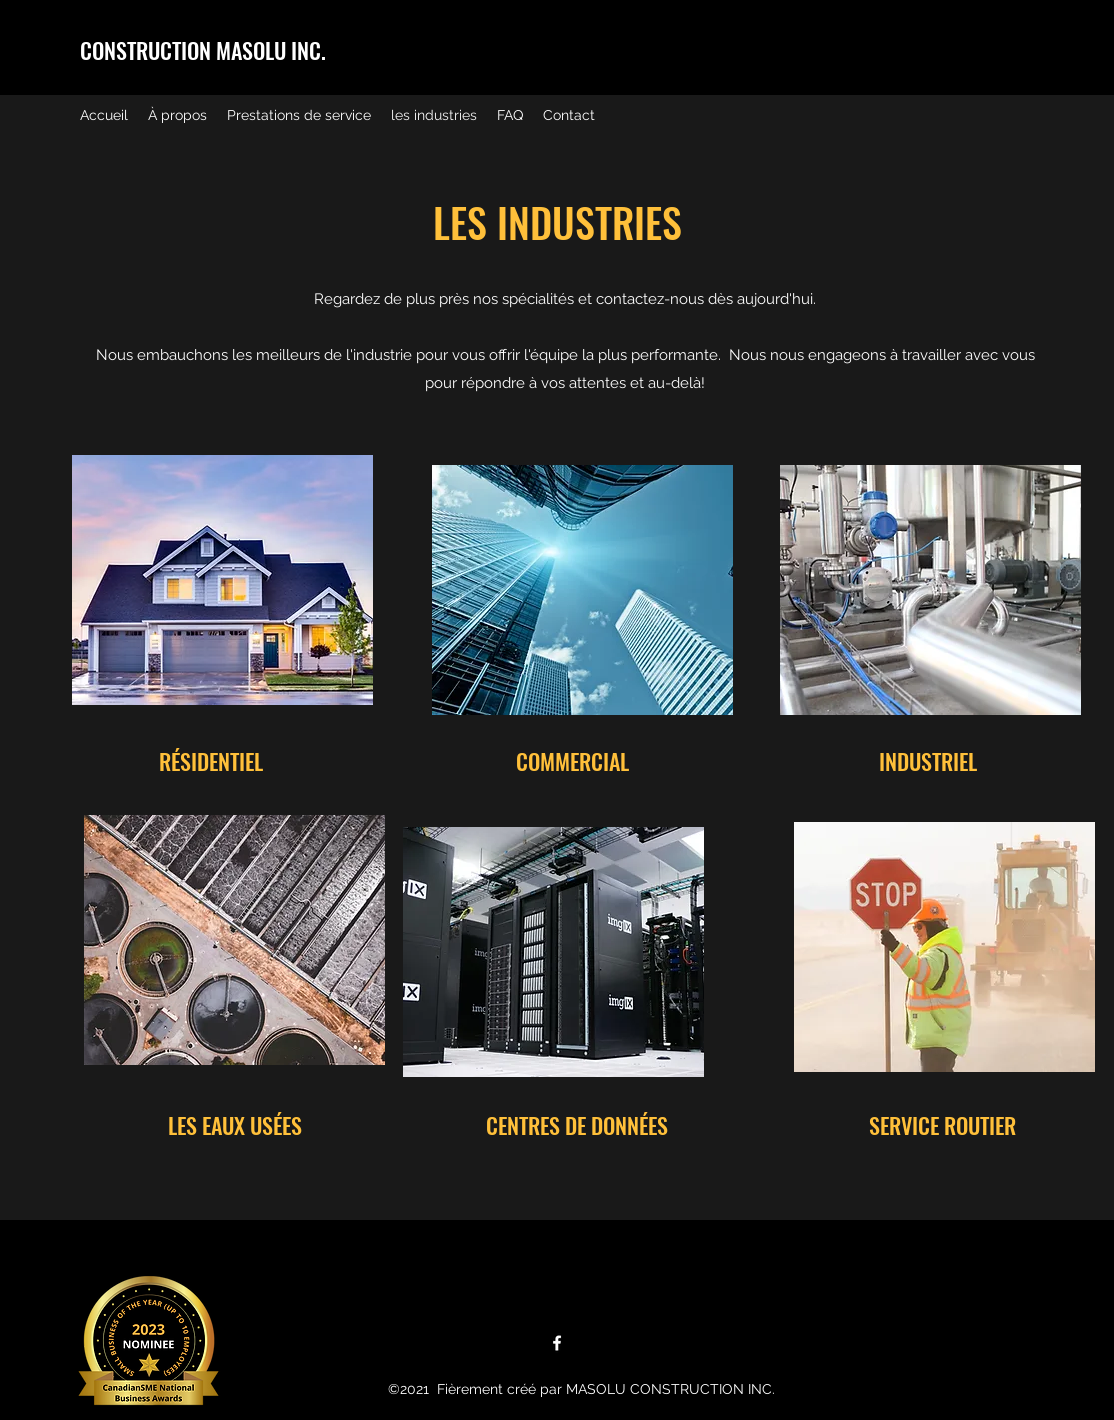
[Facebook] (557, 1343)
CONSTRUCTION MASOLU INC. (203, 50)
